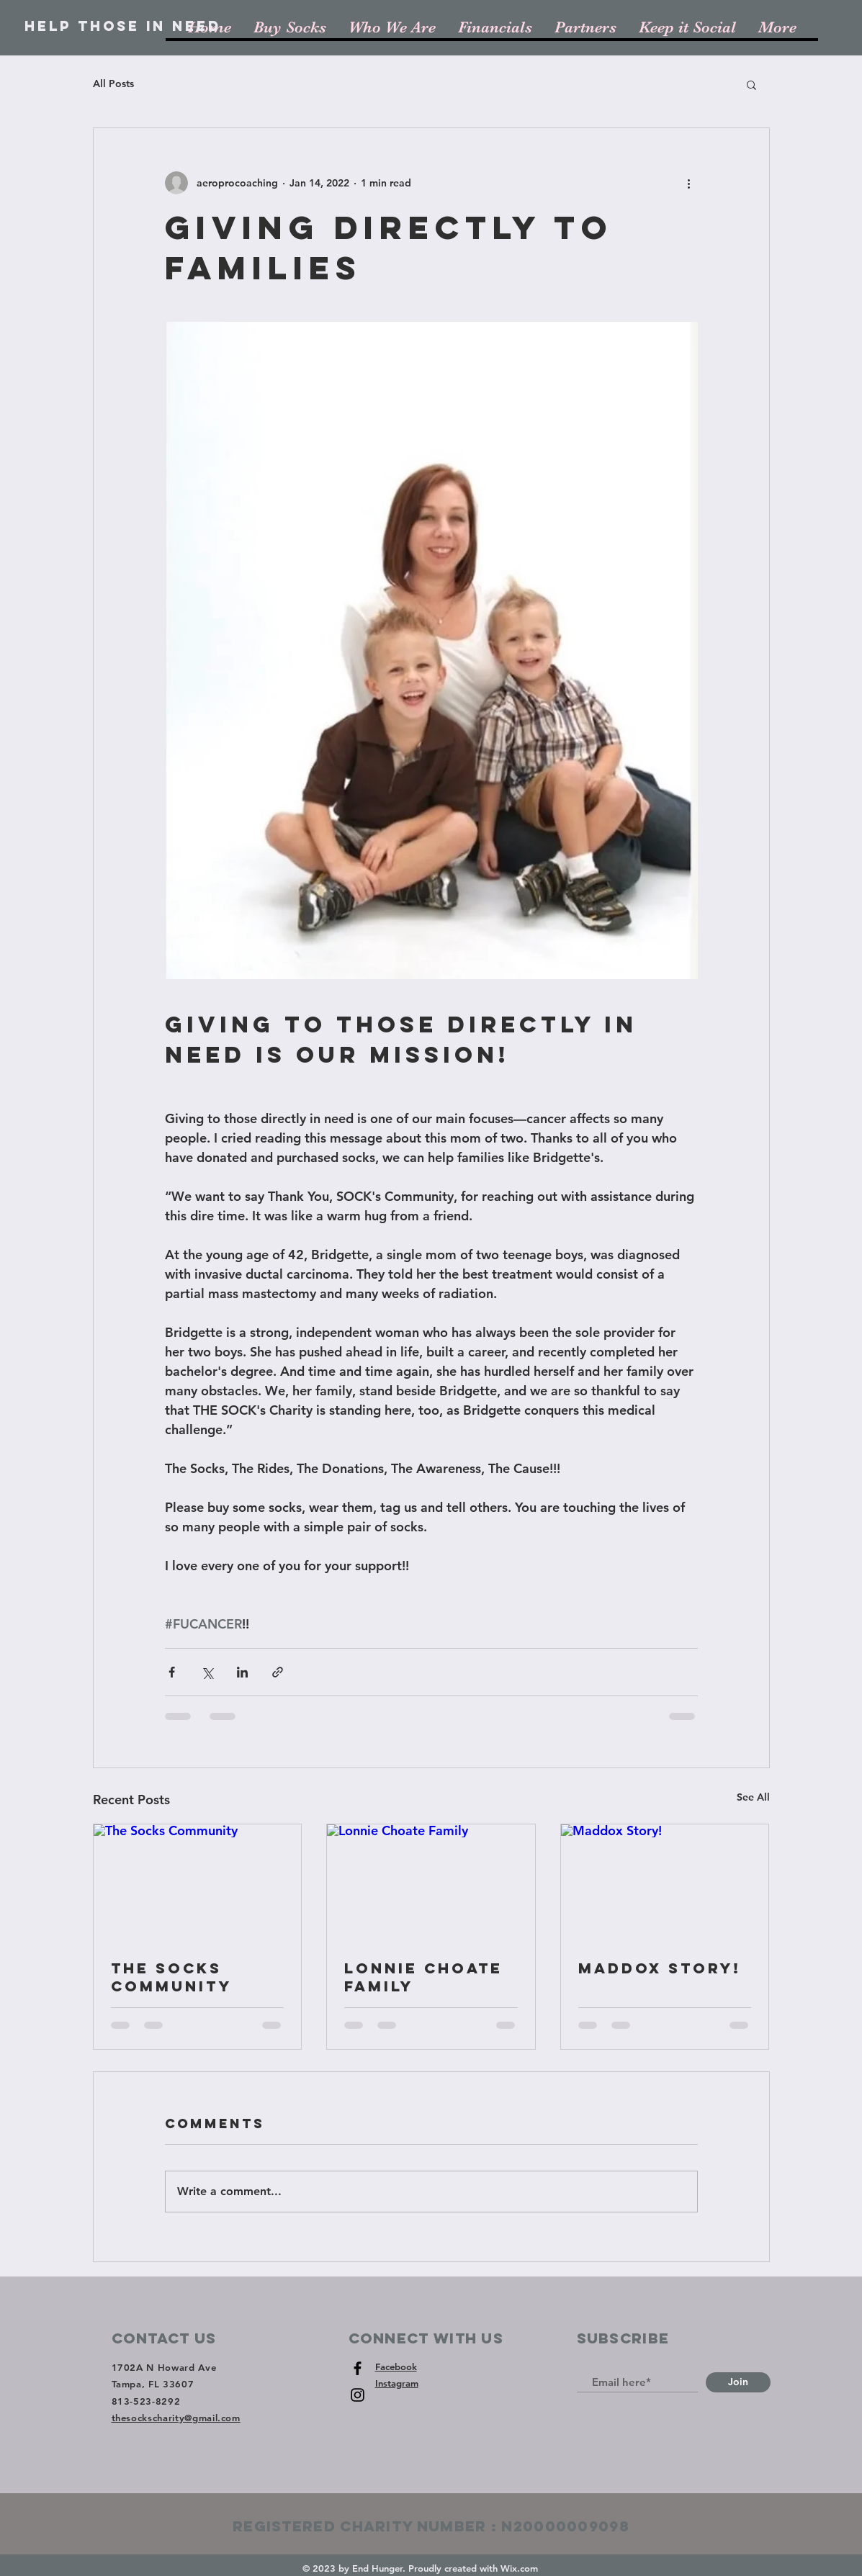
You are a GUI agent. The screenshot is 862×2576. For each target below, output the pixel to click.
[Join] (738, 2382)
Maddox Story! (659, 1968)
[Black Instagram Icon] (358, 2395)
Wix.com (519, 2568)
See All (753, 1797)
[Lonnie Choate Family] (431, 1882)
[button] (751, 84)
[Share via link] (277, 1672)
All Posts (113, 83)
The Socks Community (171, 1977)
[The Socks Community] (198, 1882)
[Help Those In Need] (122, 26)
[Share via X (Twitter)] (207, 1672)
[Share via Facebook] (172, 1672)
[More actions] (689, 183)
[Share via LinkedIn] (242, 1672)
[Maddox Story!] (665, 1882)
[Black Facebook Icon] (358, 2368)
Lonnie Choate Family (423, 1977)
